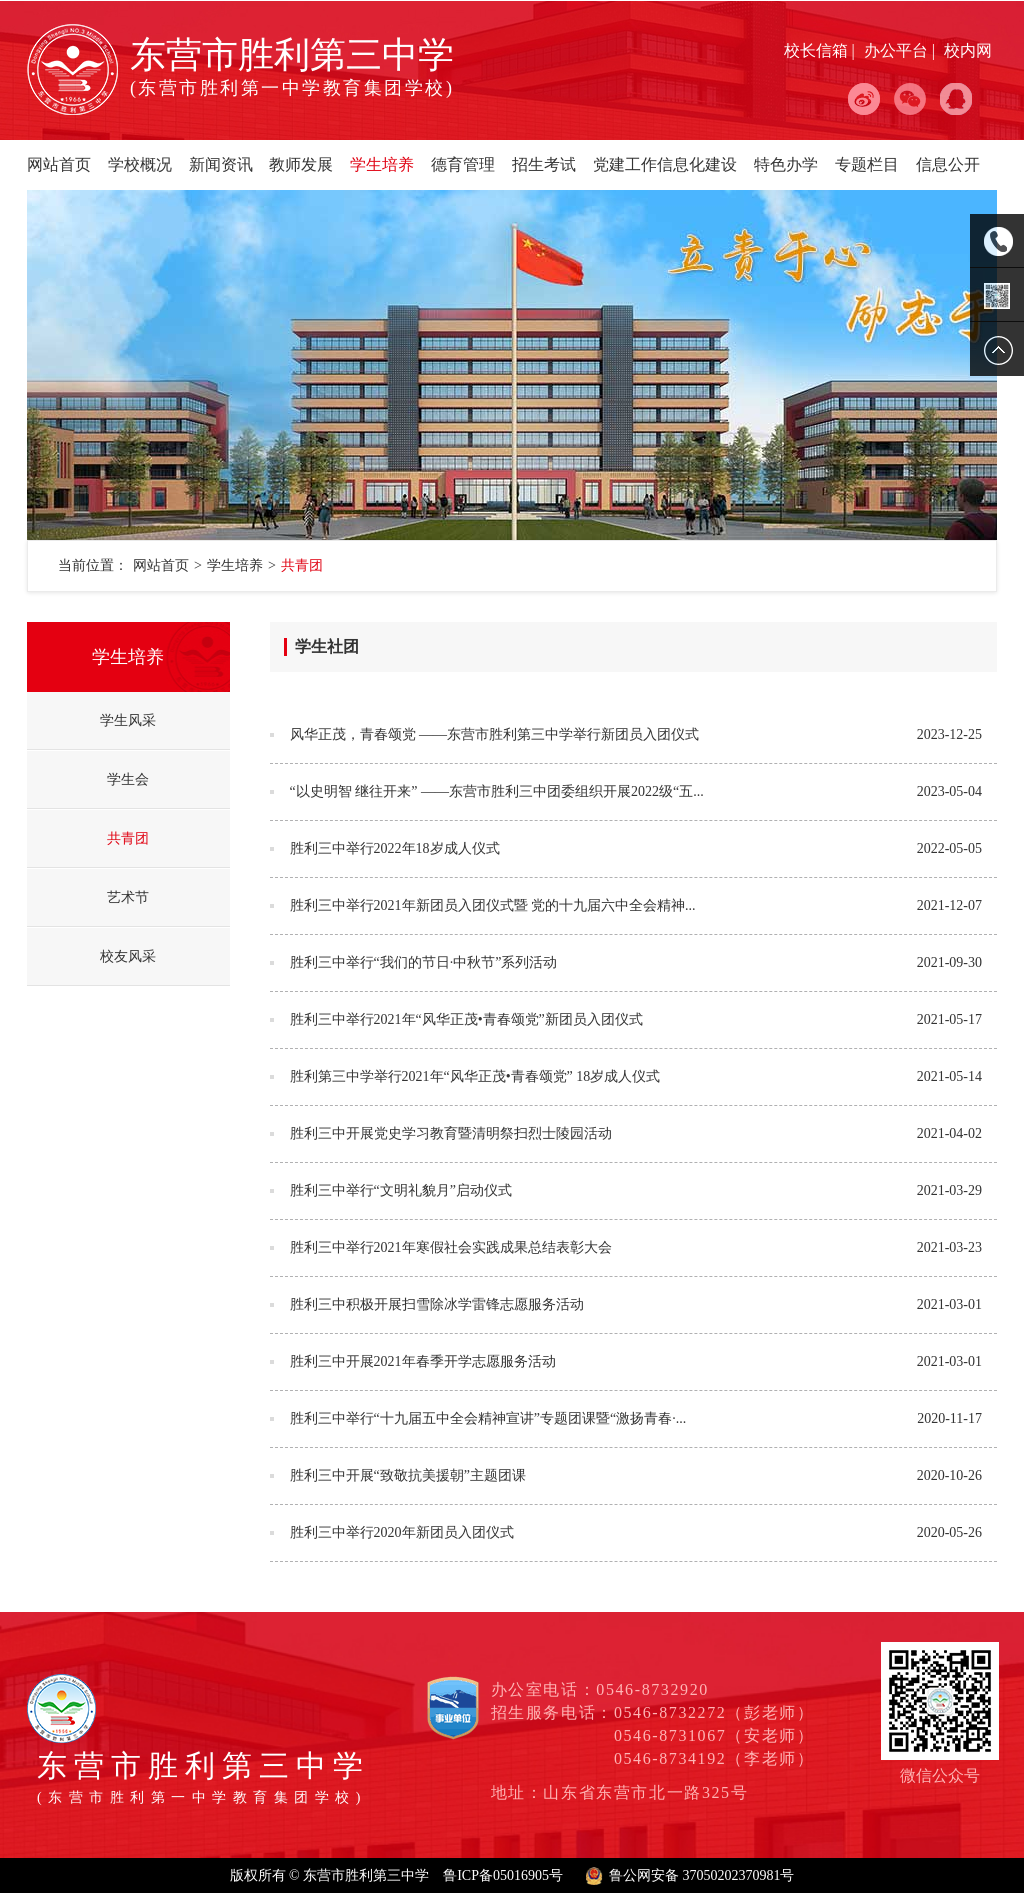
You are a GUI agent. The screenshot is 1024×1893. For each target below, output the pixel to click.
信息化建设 (697, 164)
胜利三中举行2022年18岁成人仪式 (395, 848)
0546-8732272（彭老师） (714, 1712)
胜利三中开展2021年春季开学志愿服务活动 (423, 1361)
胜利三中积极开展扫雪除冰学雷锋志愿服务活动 (437, 1304)
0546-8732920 (652, 1689)
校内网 (968, 50)
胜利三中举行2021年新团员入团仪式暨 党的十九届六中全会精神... (493, 905)
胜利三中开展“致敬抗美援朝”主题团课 (408, 1475)
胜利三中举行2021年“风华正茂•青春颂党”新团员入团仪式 (466, 1019)
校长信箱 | (821, 50)
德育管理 (463, 164)
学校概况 (140, 164)
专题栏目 (867, 164)
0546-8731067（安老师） (714, 1735)
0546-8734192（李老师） (714, 1758)
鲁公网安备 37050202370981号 (702, 1875)
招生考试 (544, 164)
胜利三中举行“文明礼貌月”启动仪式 (401, 1190)
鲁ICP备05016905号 (503, 1875)
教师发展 (301, 164)
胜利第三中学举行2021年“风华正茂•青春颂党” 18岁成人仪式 (475, 1076)
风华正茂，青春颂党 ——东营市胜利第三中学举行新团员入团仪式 (495, 734)
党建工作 (625, 164)
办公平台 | (901, 50)
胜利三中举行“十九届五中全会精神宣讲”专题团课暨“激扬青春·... (488, 1418)
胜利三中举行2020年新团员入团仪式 (402, 1532)
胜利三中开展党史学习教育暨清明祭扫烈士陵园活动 (451, 1133)
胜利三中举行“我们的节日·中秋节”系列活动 (424, 962)
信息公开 (948, 164)
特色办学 (786, 164)
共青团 (302, 565)
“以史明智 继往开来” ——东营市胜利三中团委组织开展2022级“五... (497, 791)
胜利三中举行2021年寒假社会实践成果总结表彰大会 (451, 1247)
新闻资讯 (221, 164)
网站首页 (59, 164)
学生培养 (382, 164)
